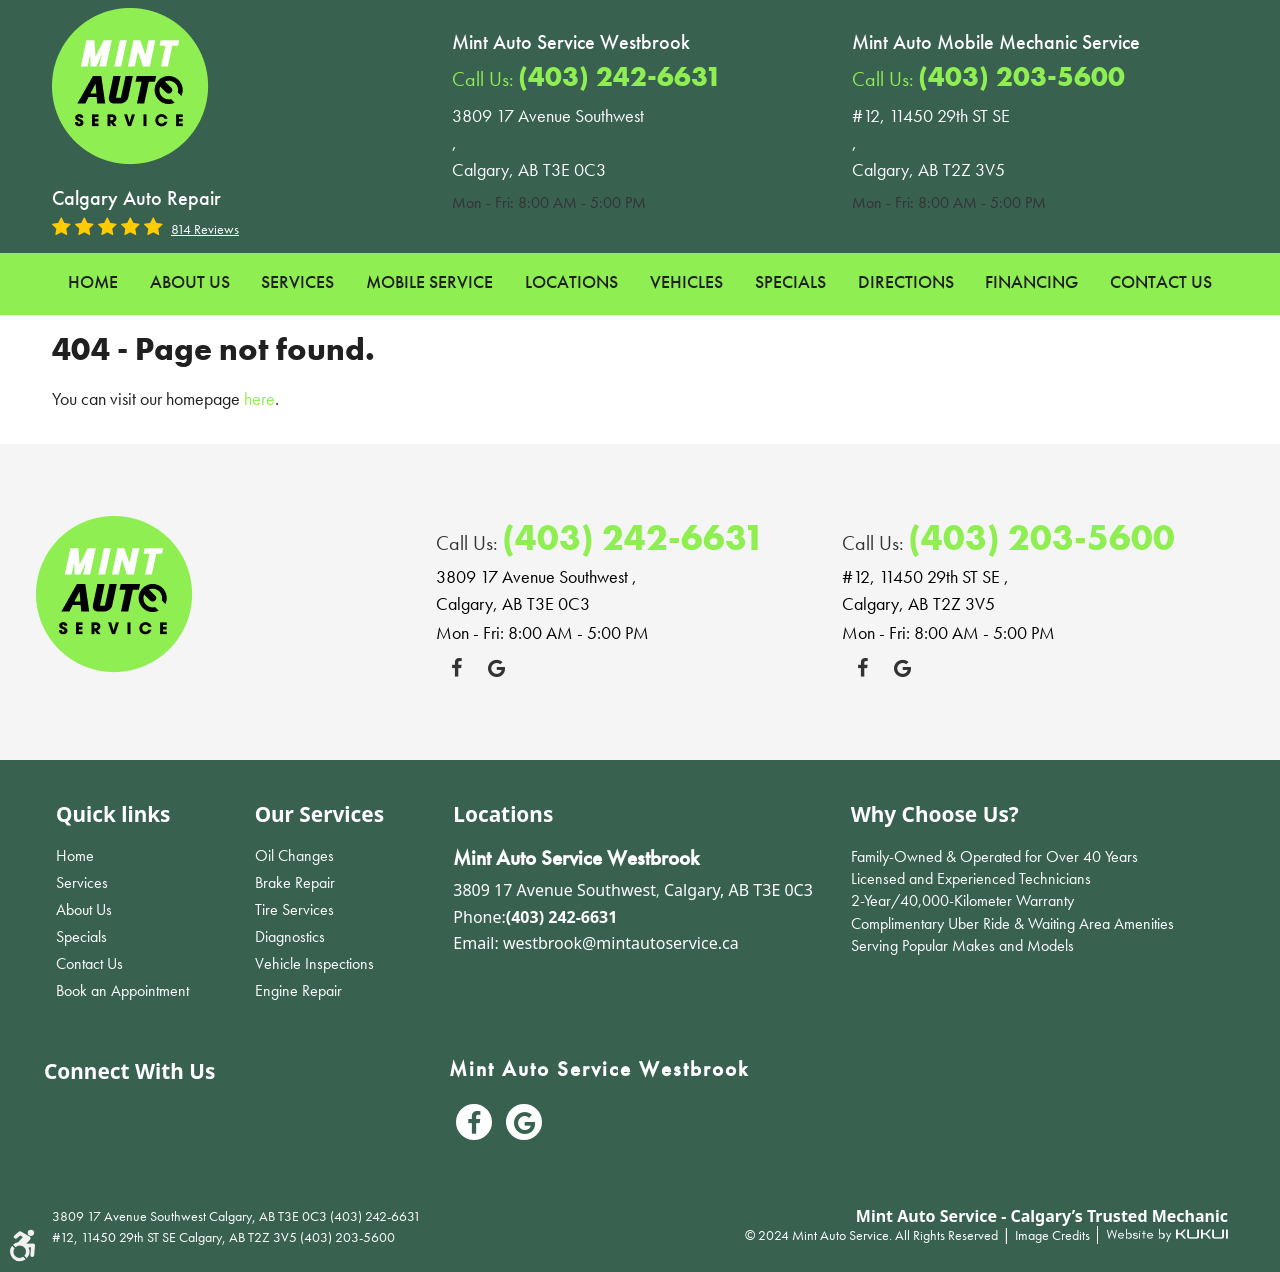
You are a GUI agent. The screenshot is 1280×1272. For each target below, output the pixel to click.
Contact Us (1161, 281)
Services (297, 281)
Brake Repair (295, 882)
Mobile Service (429, 281)
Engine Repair (298, 990)
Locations (571, 281)
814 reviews (205, 229)
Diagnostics (290, 936)
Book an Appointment (122, 990)
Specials (790, 281)
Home (93, 281)
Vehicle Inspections (314, 963)
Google (496, 668)
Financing (1031, 281)
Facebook (456, 668)
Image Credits (1054, 1235)
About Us (190, 281)
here (259, 398)
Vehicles (686, 281)
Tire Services (294, 909)
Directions (906, 281)
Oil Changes (294, 855)
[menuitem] (93, 282)
